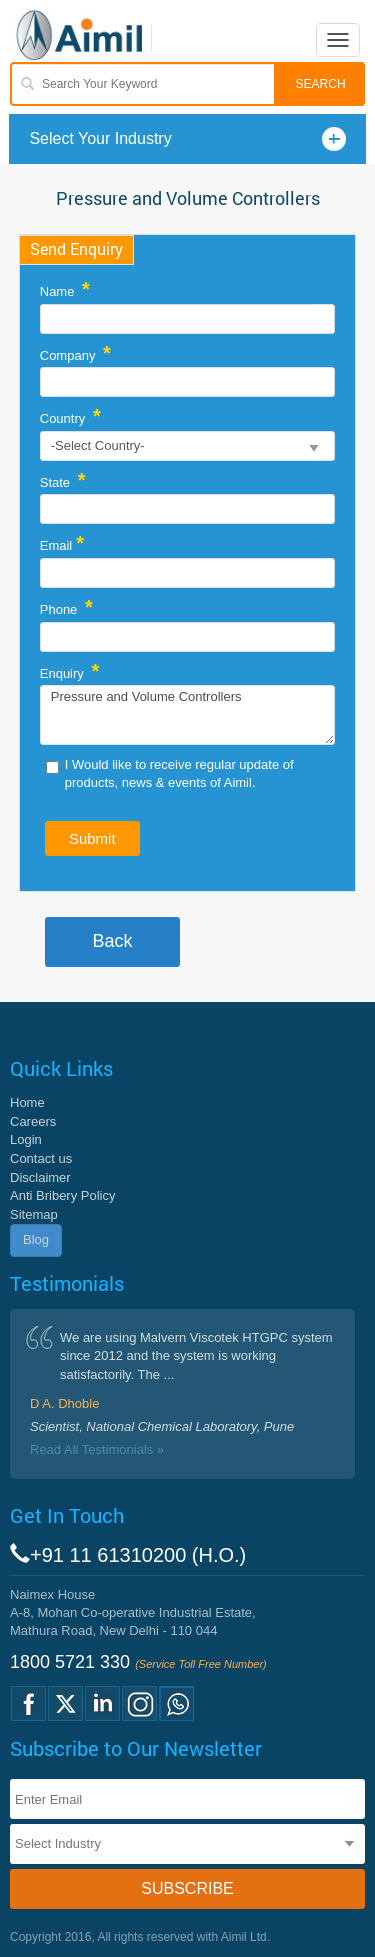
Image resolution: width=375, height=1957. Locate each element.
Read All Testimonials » (97, 1449)
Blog (36, 1239)
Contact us (41, 1158)
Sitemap (34, 1214)
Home (27, 1102)
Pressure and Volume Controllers (188, 715)
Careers (33, 1121)
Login (26, 1139)
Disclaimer (40, 1177)
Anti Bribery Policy (62, 1195)
